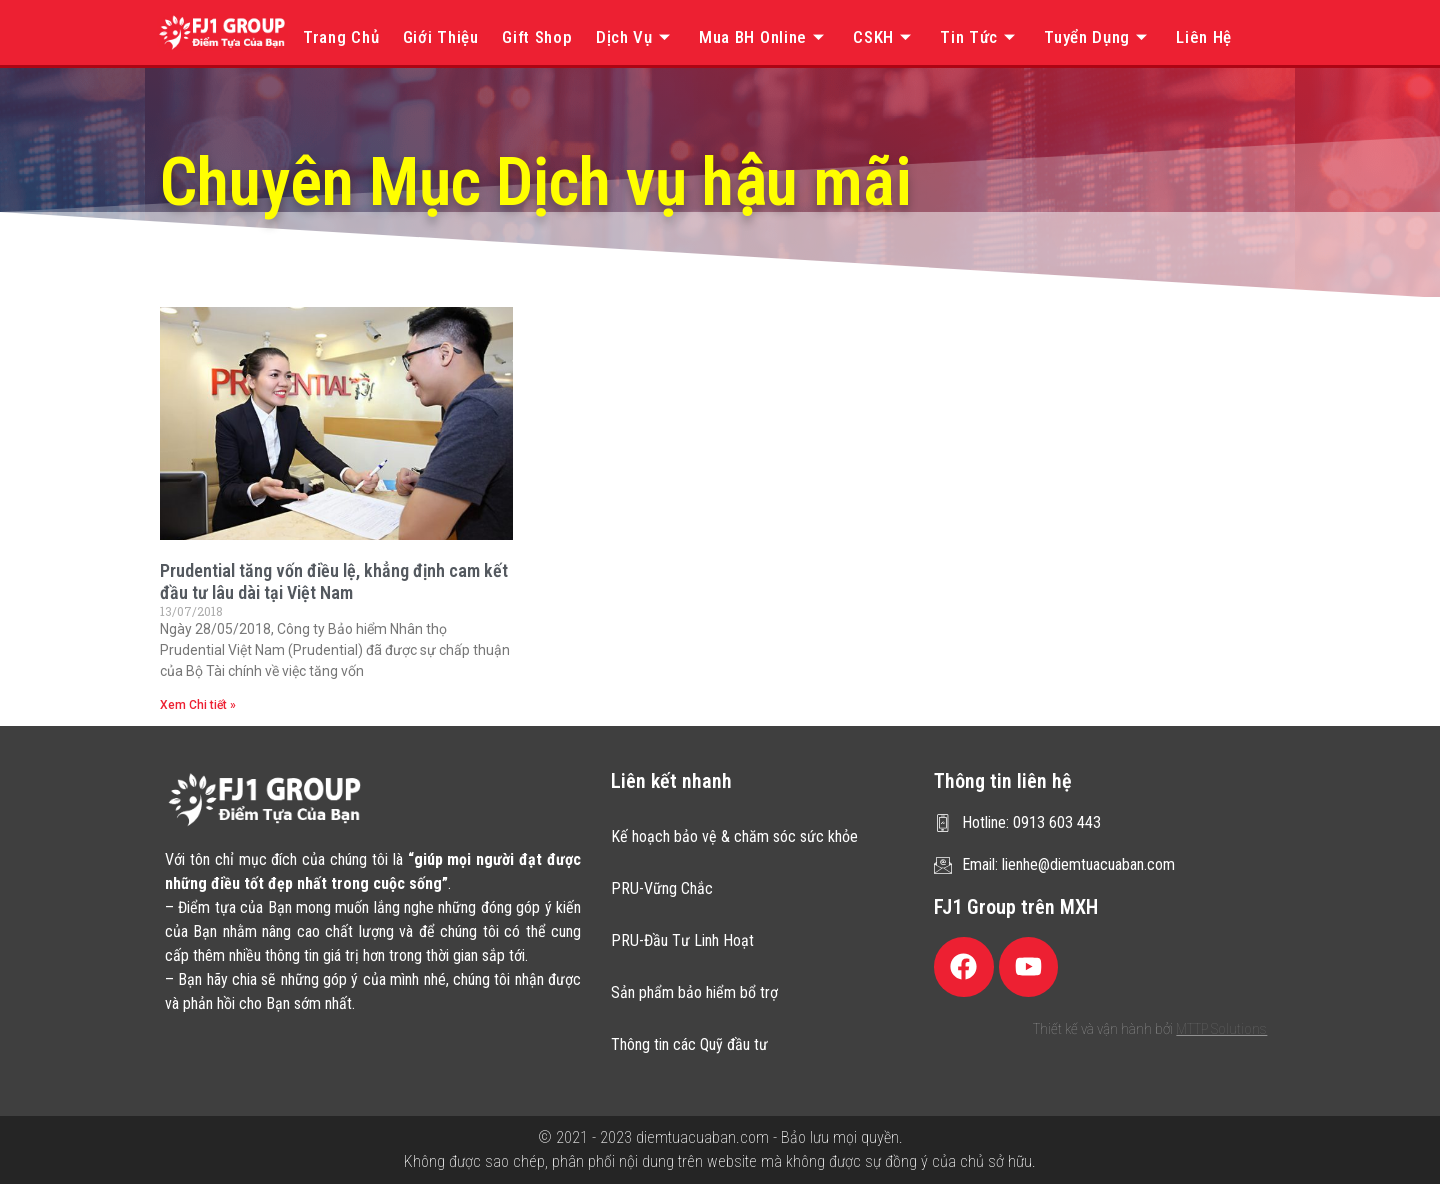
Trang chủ (341, 37)
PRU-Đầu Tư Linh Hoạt (682, 940)
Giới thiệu (441, 37)
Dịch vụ (636, 37)
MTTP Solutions (1221, 1029)
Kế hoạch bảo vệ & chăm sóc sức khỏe (734, 836)
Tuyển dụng (1098, 37)
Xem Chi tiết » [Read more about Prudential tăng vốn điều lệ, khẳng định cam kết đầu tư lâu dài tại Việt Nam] (198, 705)
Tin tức (980, 37)
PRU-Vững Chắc (662, 888)
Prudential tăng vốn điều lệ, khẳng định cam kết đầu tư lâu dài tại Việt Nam (334, 581)
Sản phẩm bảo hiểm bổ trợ (694, 992)
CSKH (885, 37)
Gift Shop (537, 37)
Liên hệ (1204, 37)
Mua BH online (764, 37)
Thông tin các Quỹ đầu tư (689, 1044)
